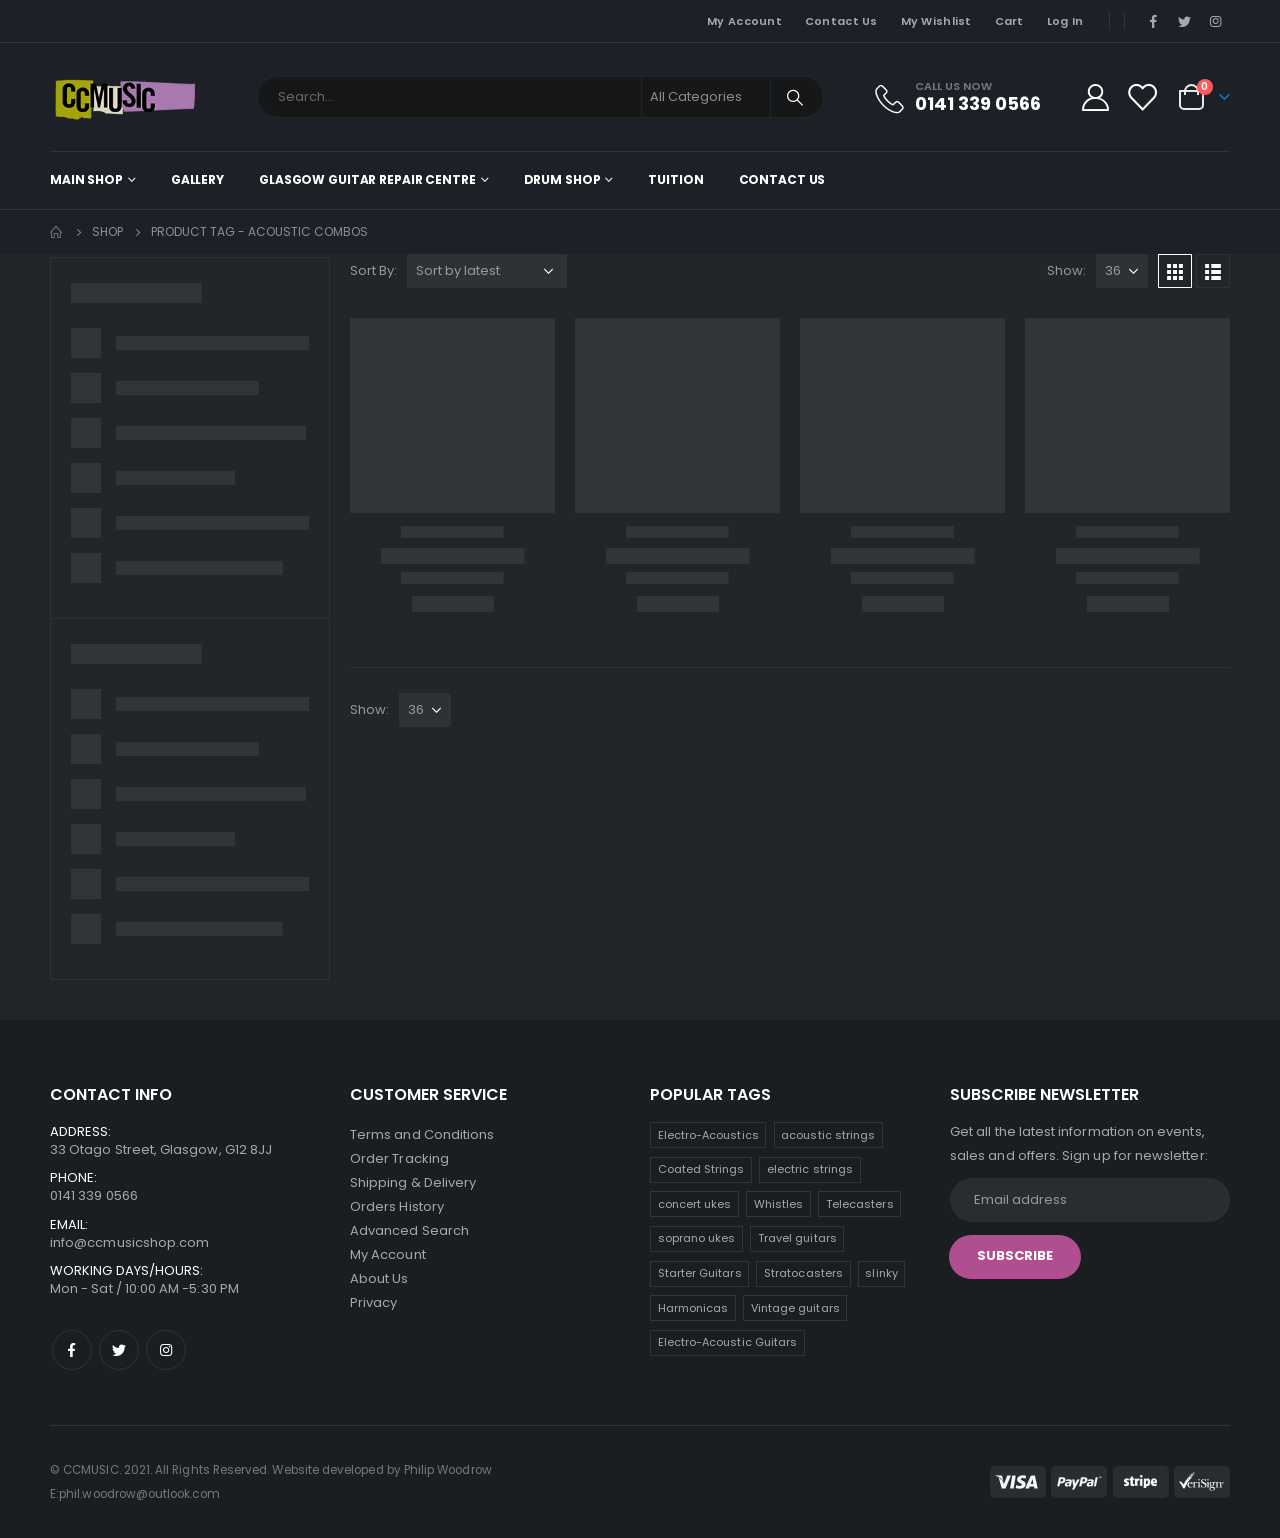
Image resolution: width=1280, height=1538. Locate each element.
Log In (1065, 21)
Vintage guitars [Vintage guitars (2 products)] (795, 1308)
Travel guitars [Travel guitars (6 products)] (797, 1238)
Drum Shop (562, 179)
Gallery (197, 179)
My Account (744, 21)
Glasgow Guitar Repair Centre (367, 179)
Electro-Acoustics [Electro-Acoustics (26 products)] (708, 1135)
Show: (1066, 270)
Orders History (397, 1206)
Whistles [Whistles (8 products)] (779, 1204)
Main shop (86, 179)
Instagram (166, 1350)
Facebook (72, 1350)
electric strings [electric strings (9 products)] (810, 1169)
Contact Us (841, 21)
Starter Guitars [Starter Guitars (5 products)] (700, 1273)
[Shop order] (487, 271)
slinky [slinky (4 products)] (881, 1273)
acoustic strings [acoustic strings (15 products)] (828, 1135)
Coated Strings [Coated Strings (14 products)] (701, 1169)
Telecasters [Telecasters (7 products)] (860, 1204)
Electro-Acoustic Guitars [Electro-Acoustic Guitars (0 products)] (728, 1342)
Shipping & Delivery (413, 1182)
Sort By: (373, 270)
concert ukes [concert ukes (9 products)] (695, 1204)
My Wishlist (936, 21)
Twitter (119, 1350)
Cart (1009, 21)
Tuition (675, 179)
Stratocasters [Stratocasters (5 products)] (803, 1273)
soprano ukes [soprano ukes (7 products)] (697, 1238)
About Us (379, 1278)
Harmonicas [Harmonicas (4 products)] (693, 1308)
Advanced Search (409, 1230)
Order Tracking (399, 1158)
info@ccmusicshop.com (129, 1242)
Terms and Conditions (422, 1134)
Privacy (373, 1302)
